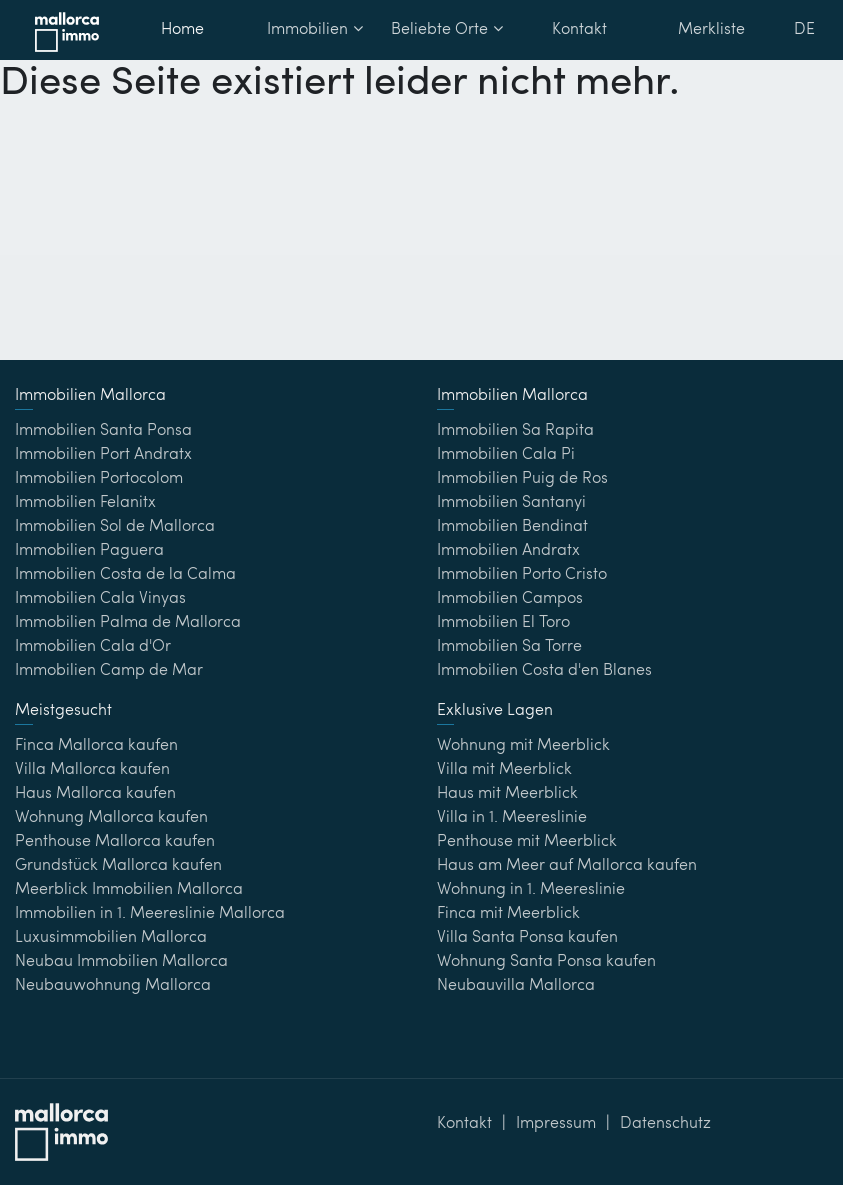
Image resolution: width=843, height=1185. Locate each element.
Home (182, 30)
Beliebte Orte (447, 29)
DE (804, 30)
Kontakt (579, 30)
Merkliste (711, 30)
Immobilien (315, 29)
